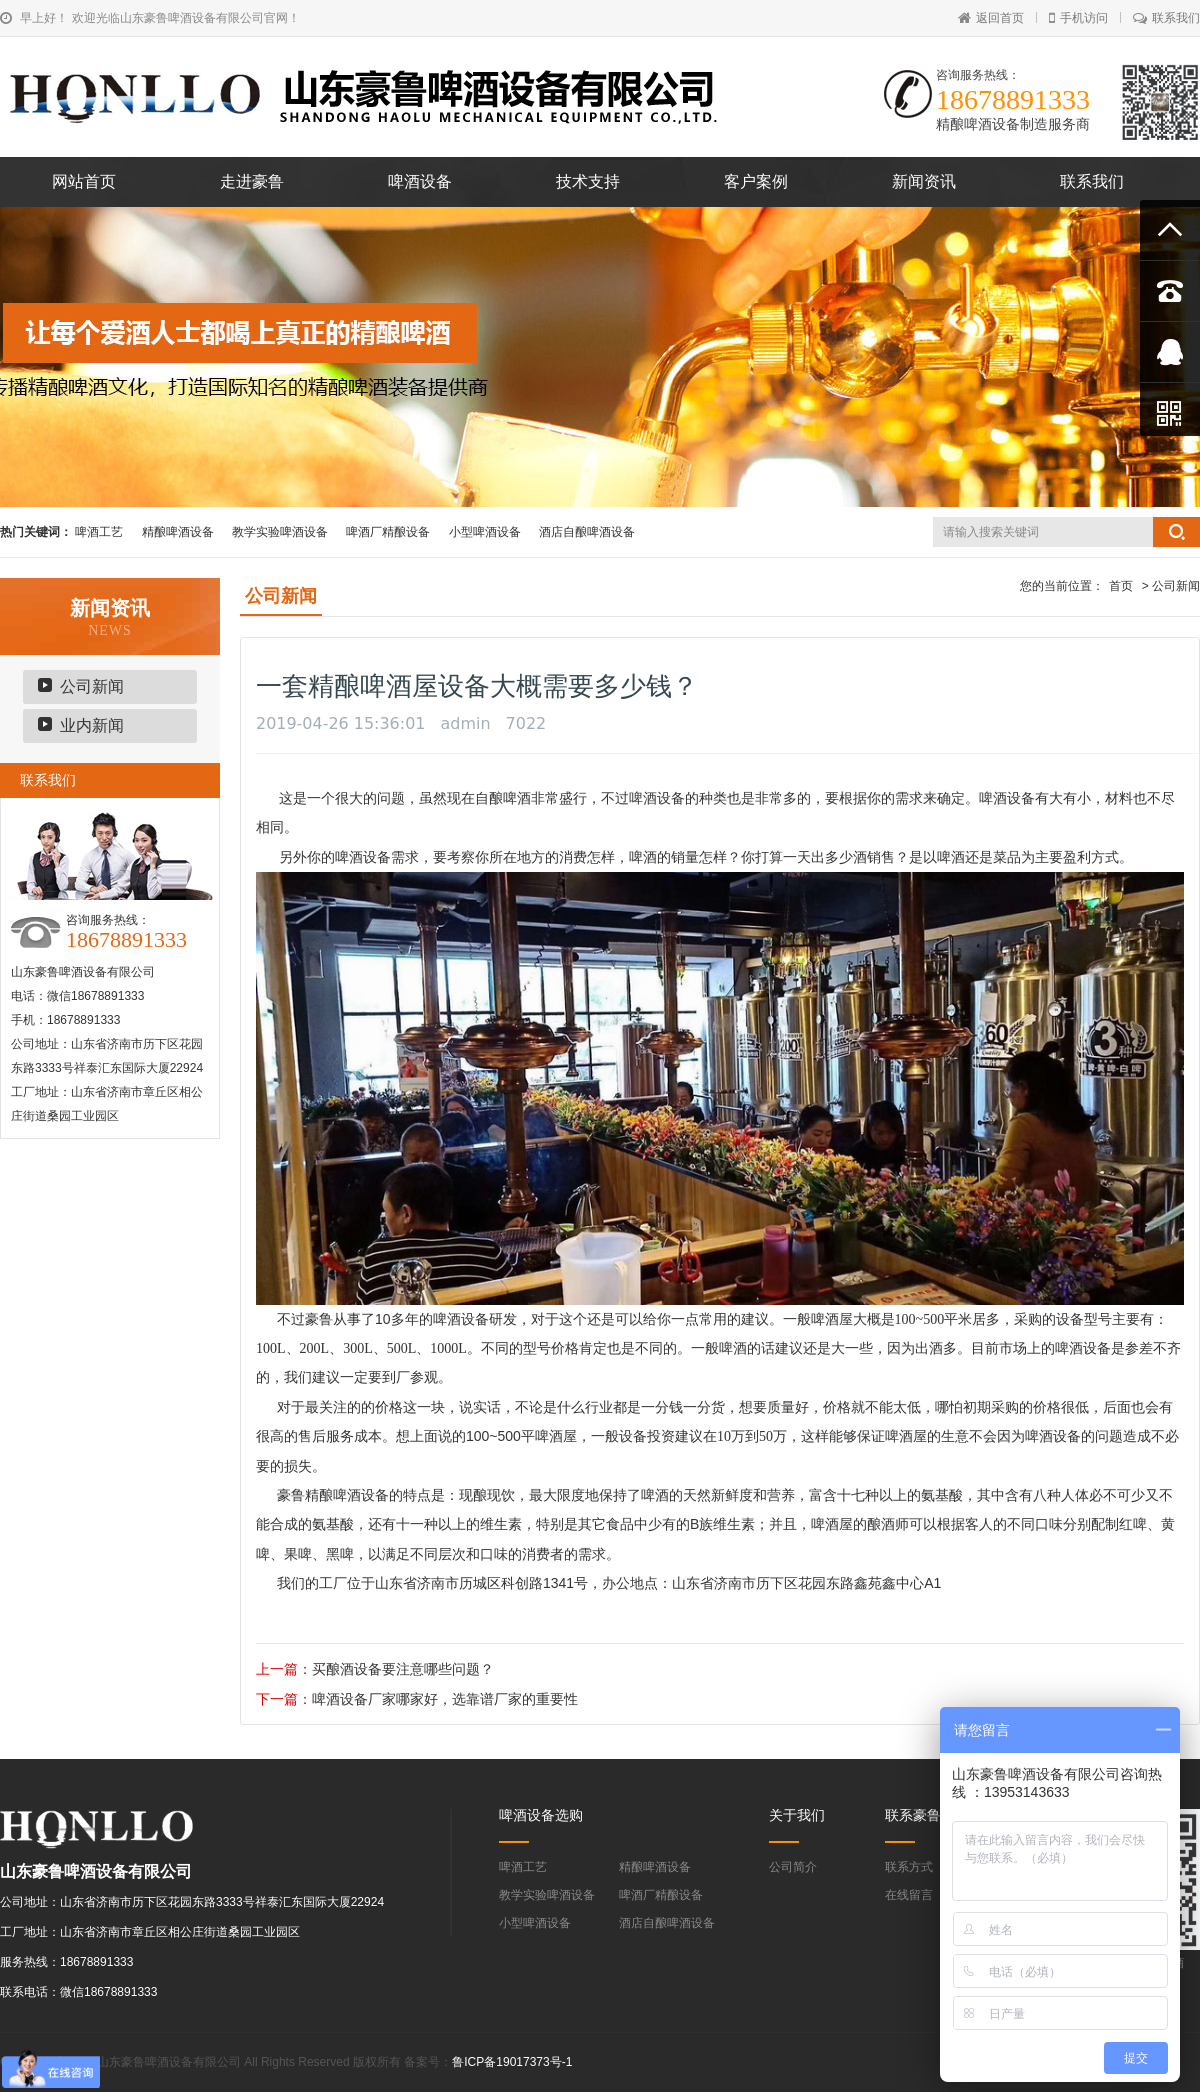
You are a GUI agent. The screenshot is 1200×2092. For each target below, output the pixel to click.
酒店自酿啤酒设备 (587, 532)
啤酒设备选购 (541, 1815)
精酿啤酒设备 (178, 532)
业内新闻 (92, 725)
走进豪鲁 (252, 181)
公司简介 (793, 1867)
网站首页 (84, 181)
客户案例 (756, 181)
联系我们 (1166, 18)
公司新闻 (92, 686)
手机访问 (1078, 18)
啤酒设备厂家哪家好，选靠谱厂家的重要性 (445, 1699)
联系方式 (909, 1867)
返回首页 (991, 18)
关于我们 (797, 1815)
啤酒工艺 (99, 532)
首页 (1121, 586)
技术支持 (588, 181)
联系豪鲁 (913, 1815)
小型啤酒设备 (485, 532)
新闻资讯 (924, 181)
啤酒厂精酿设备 (388, 532)
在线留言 (909, 1895)
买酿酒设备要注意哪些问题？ (403, 1669)
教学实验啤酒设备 (280, 532)
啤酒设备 (420, 181)
